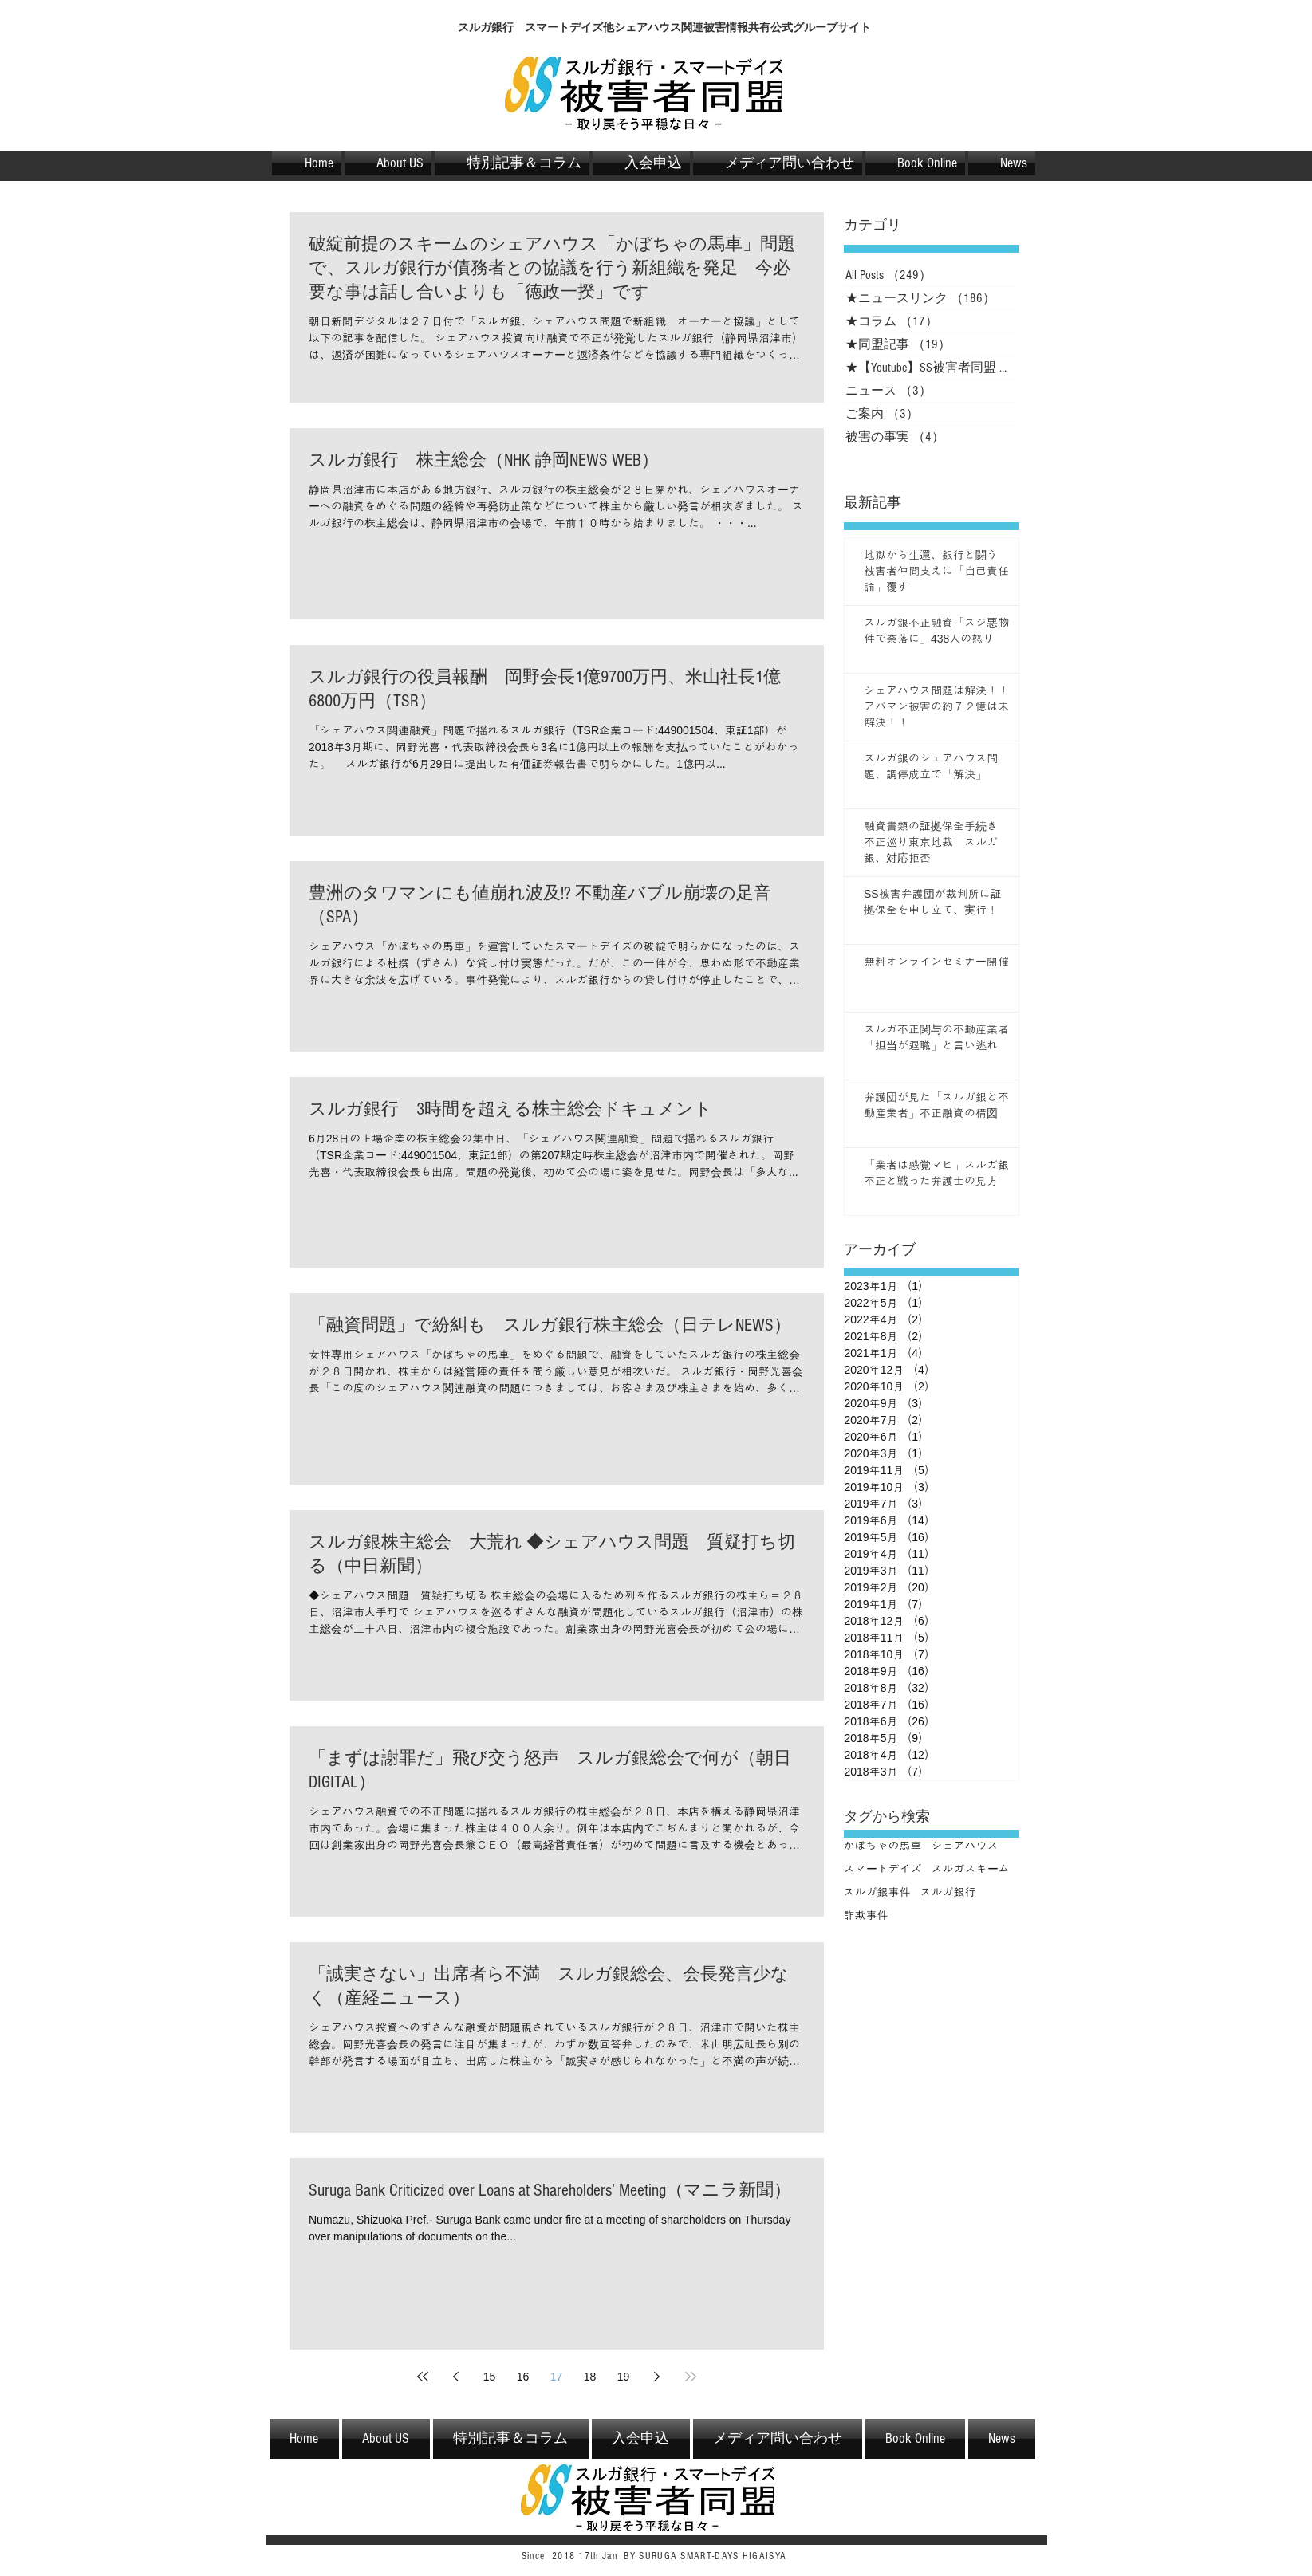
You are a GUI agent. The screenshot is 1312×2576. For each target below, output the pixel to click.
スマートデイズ (883, 1868)
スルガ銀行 (948, 1892)
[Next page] (657, 2376)
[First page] (422, 2376)
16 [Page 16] (523, 2376)
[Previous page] (456, 2376)
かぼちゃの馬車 (883, 1845)
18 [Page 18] (590, 2376)
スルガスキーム (971, 1868)
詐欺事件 (866, 1915)
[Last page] (690, 2376)
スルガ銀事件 (877, 1892)
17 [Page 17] (556, 2376)
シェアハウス (965, 1845)
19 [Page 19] (623, 2376)
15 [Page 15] (489, 2376)
